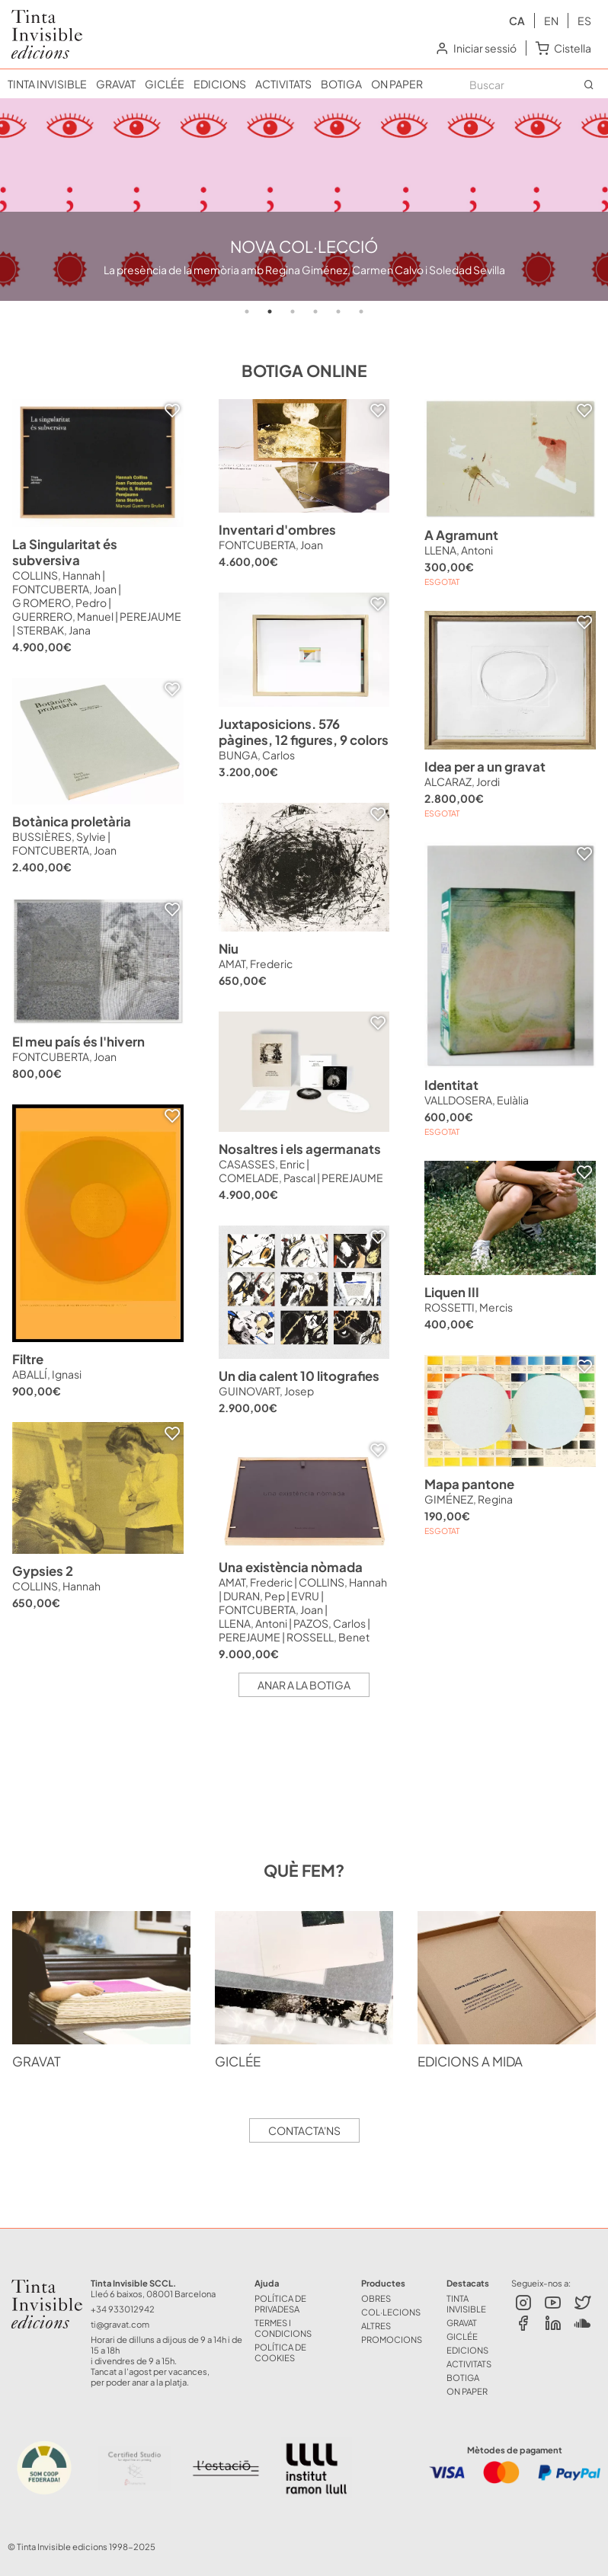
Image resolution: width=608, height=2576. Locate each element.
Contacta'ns (304, 2130)
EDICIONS (220, 84)
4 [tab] (315, 311)
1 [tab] (246, 311)
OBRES (376, 2298)
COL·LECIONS (391, 2311)
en (551, 20)
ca (517, 20)
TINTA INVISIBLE (47, 84)
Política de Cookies (280, 2352)
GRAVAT (116, 84)
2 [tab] (269, 311)
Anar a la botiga (304, 1685)
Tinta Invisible (35, 2288)
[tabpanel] (304, 199)
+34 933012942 (123, 2308)
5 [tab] (338, 311)
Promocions (391, 2339)
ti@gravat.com (120, 2324)
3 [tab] (292, 311)
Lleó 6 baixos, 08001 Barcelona (153, 2293)
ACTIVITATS (283, 84)
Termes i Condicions (283, 2327)
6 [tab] (361, 311)
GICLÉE (164, 84)
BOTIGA (341, 84)
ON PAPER (397, 84)
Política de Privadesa (280, 2303)
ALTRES (376, 2325)
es (584, 20)
